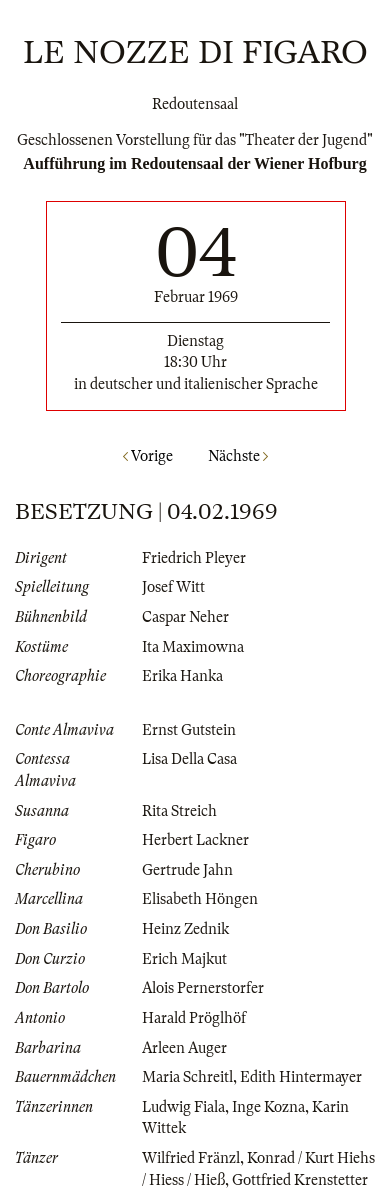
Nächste (238, 456)
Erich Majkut (184, 959)
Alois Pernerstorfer (203, 988)
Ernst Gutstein (189, 730)
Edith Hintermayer (301, 1077)
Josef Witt (173, 587)
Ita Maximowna (193, 647)
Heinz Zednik (185, 929)
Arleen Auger (184, 1048)
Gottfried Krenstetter (300, 1180)
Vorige (148, 456)
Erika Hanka (182, 676)
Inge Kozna (268, 1107)
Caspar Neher (185, 617)
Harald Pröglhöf (194, 1018)
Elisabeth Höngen (200, 899)
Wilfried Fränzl (191, 1158)
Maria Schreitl (187, 1077)
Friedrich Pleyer (194, 558)
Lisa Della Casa (189, 759)
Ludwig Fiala (183, 1107)
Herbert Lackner (195, 840)
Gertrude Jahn (187, 870)
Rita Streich (179, 811)
